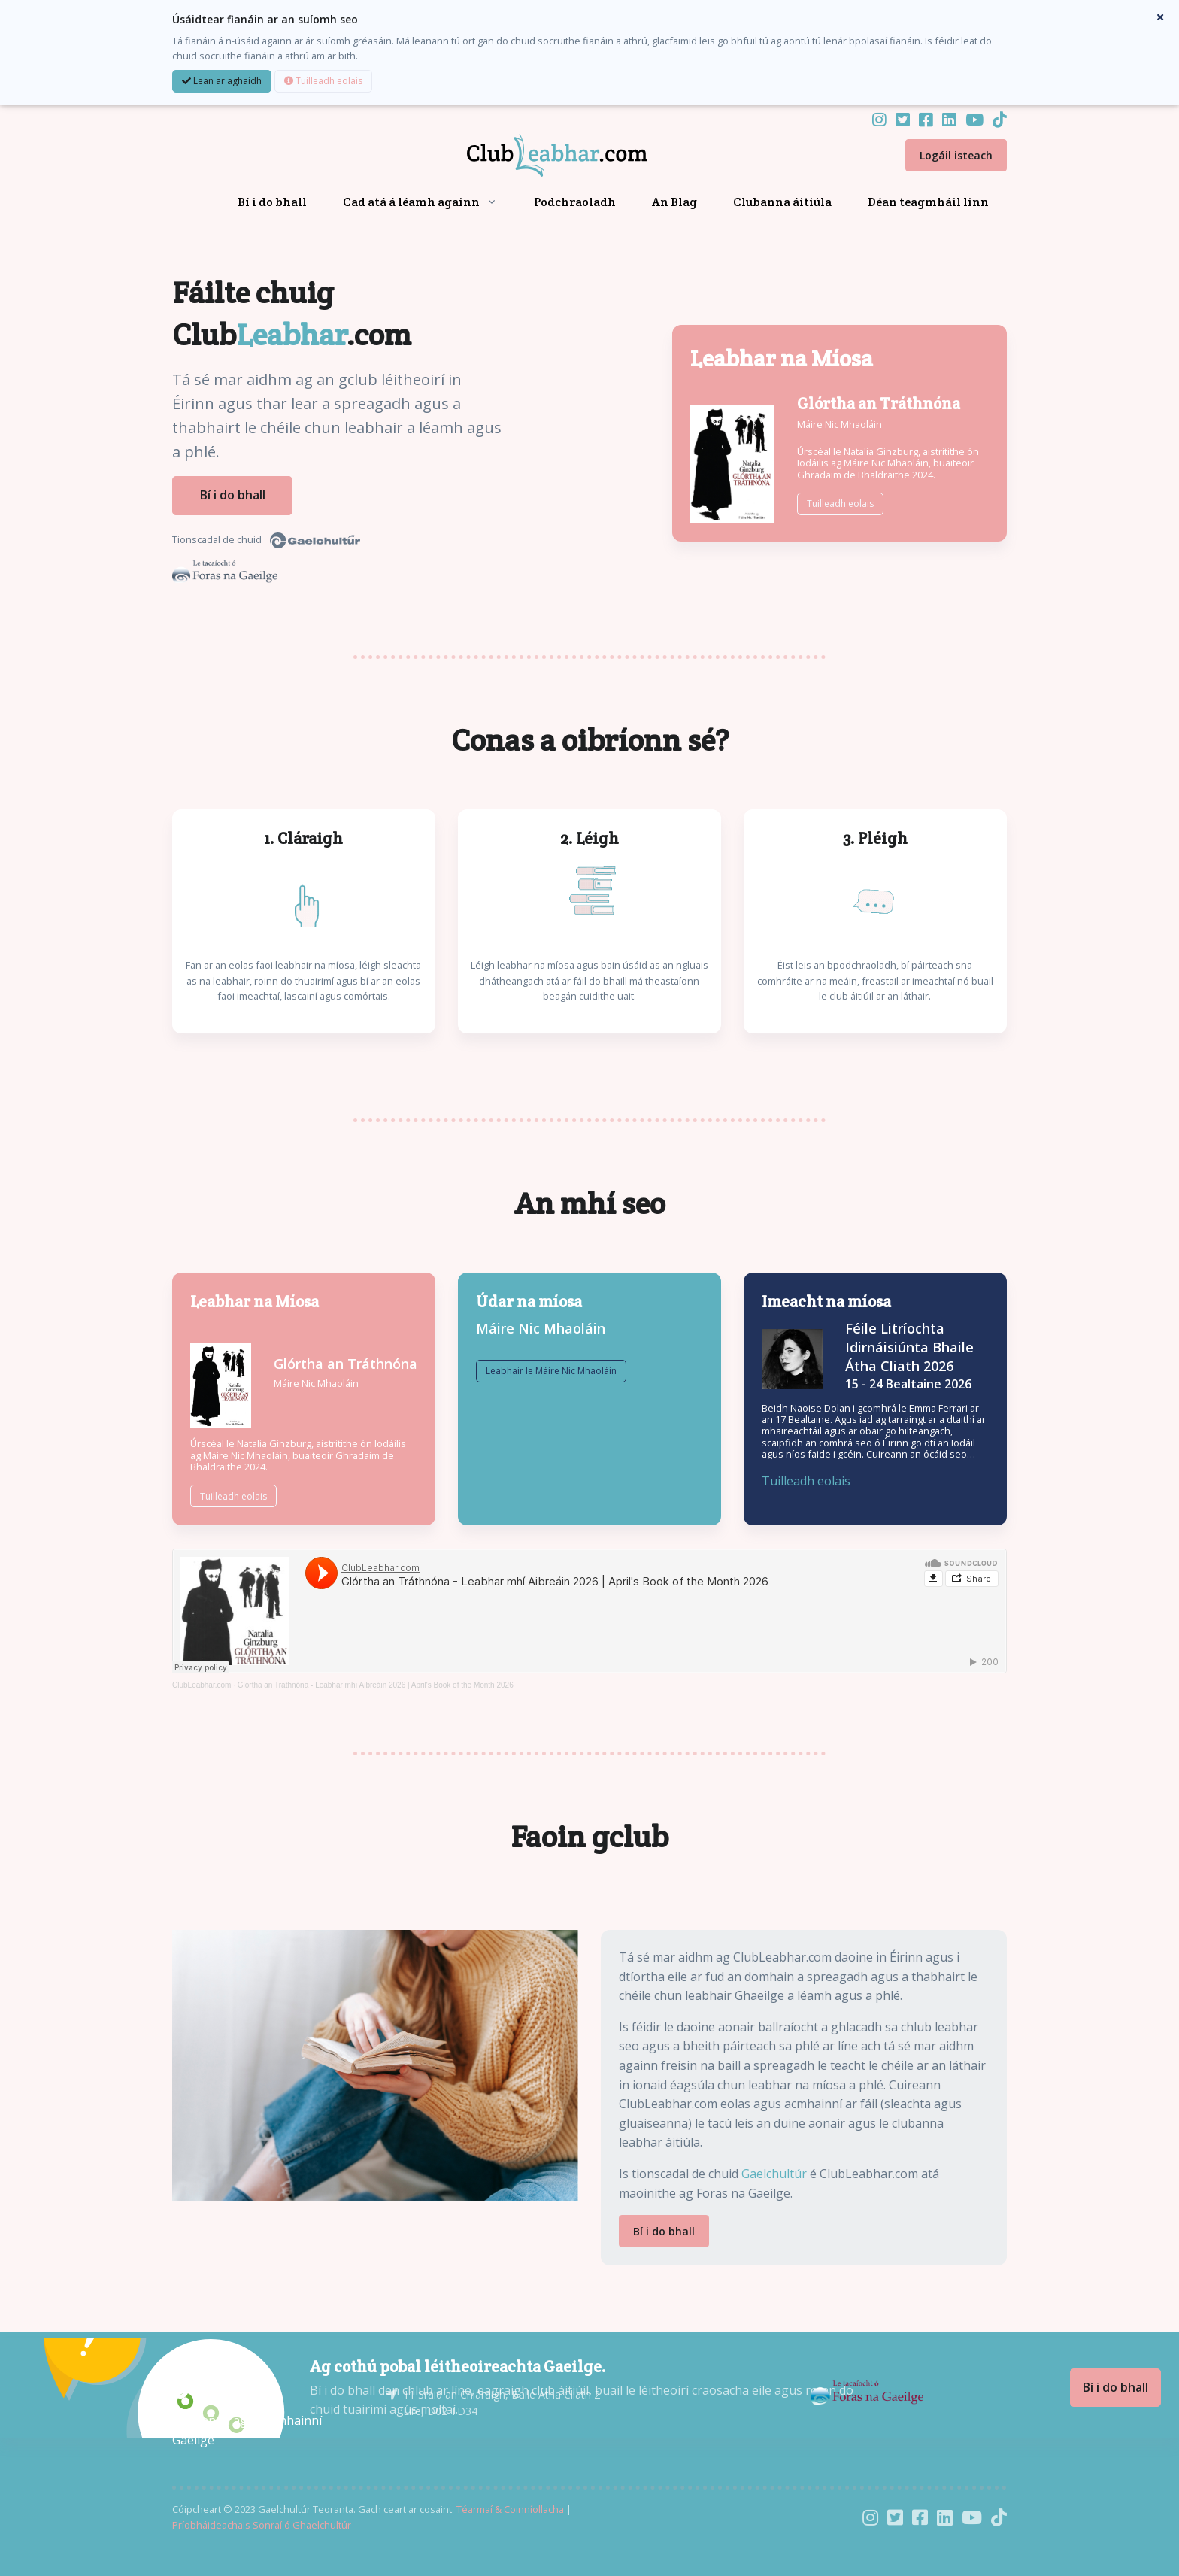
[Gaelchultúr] (217, 2385)
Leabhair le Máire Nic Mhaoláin (551, 1418)
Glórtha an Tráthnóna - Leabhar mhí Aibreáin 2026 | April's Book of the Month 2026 (376, 1680)
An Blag (674, 202)
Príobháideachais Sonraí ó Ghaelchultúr (261, 2520)
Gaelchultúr (774, 2169)
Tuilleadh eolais (323, 80)
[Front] (539, 156)
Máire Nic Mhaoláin (839, 422)
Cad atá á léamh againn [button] (411, 202)
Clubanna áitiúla (782, 202)
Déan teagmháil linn (928, 202)
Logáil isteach (956, 155)
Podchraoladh (575, 202)
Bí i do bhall (272, 202)
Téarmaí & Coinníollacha (510, 2504)
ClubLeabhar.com (201, 1680)
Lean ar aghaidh (222, 80)
